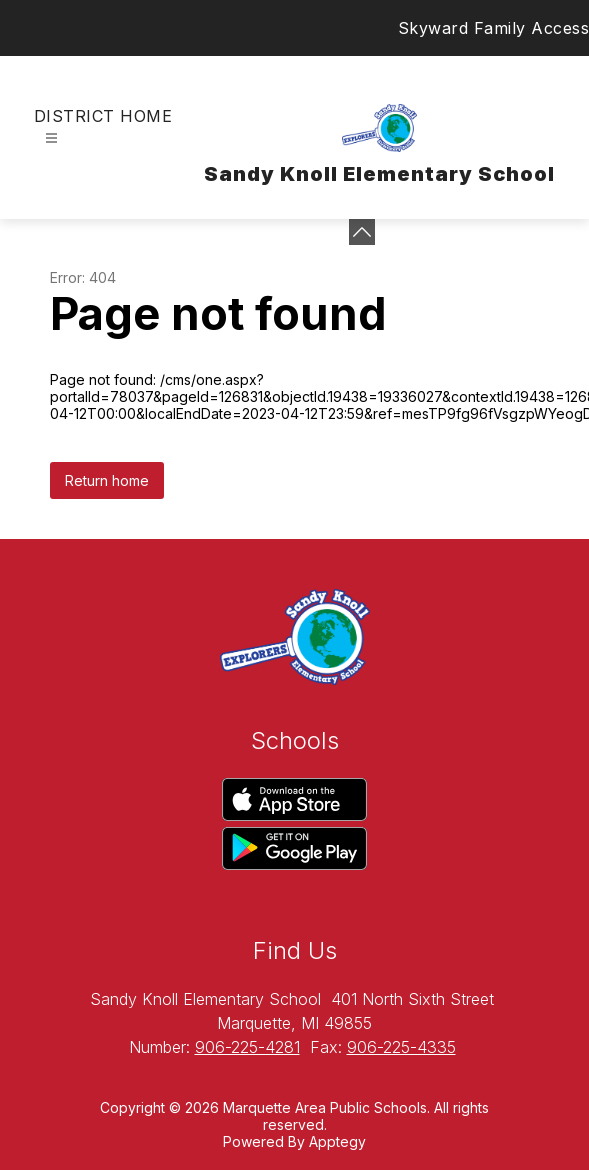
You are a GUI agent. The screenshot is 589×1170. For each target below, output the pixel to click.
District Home (103, 116)
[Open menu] (51, 138)
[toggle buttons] (362, 232)
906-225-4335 (401, 1047)
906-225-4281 (247, 1047)
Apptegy (337, 1141)
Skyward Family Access (494, 28)
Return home (107, 480)
